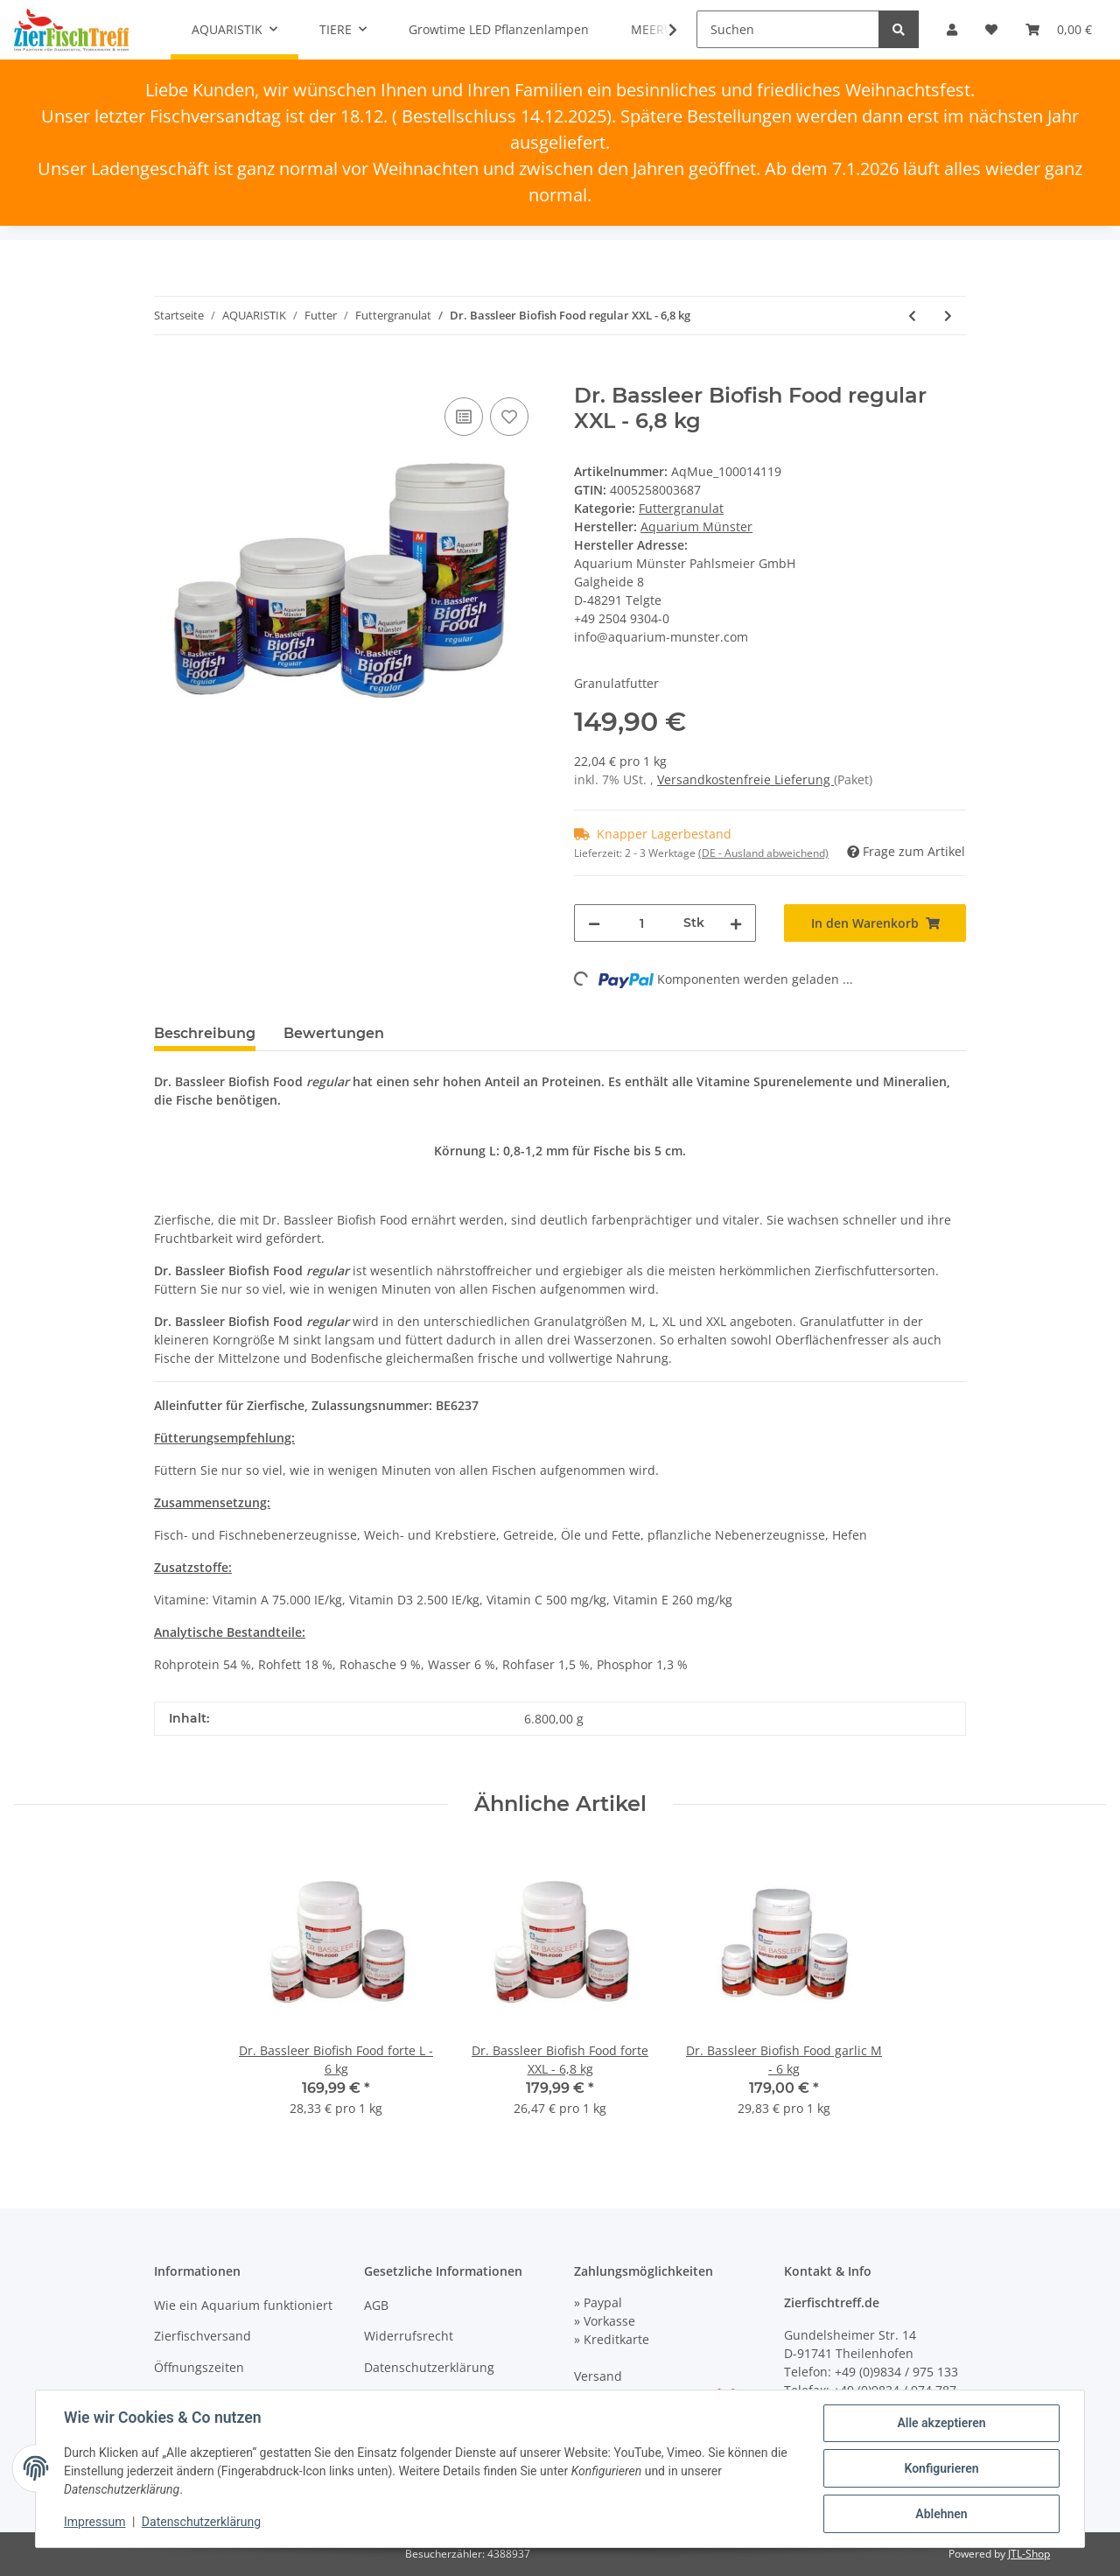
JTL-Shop (1029, 2553)
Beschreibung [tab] (205, 1033)
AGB (376, 2305)
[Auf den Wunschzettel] (509, 416)
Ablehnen (941, 2514)
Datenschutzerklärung (429, 2367)
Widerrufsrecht (408, 2335)
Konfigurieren (941, 2468)
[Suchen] (787, 29)
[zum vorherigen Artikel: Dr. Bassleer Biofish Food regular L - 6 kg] (912, 315)
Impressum (94, 2522)
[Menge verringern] (594, 923)
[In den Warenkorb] (168, 373)
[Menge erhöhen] (736, 923)
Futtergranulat (681, 508)
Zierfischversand (202, 2335)
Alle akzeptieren (941, 2423)
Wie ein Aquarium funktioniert (243, 2305)
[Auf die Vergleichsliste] (463, 416)
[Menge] (641, 923)
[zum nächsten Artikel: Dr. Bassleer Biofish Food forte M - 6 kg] (948, 315)
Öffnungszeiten (199, 2367)
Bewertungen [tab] (334, 1033)
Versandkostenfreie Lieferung (745, 779)
